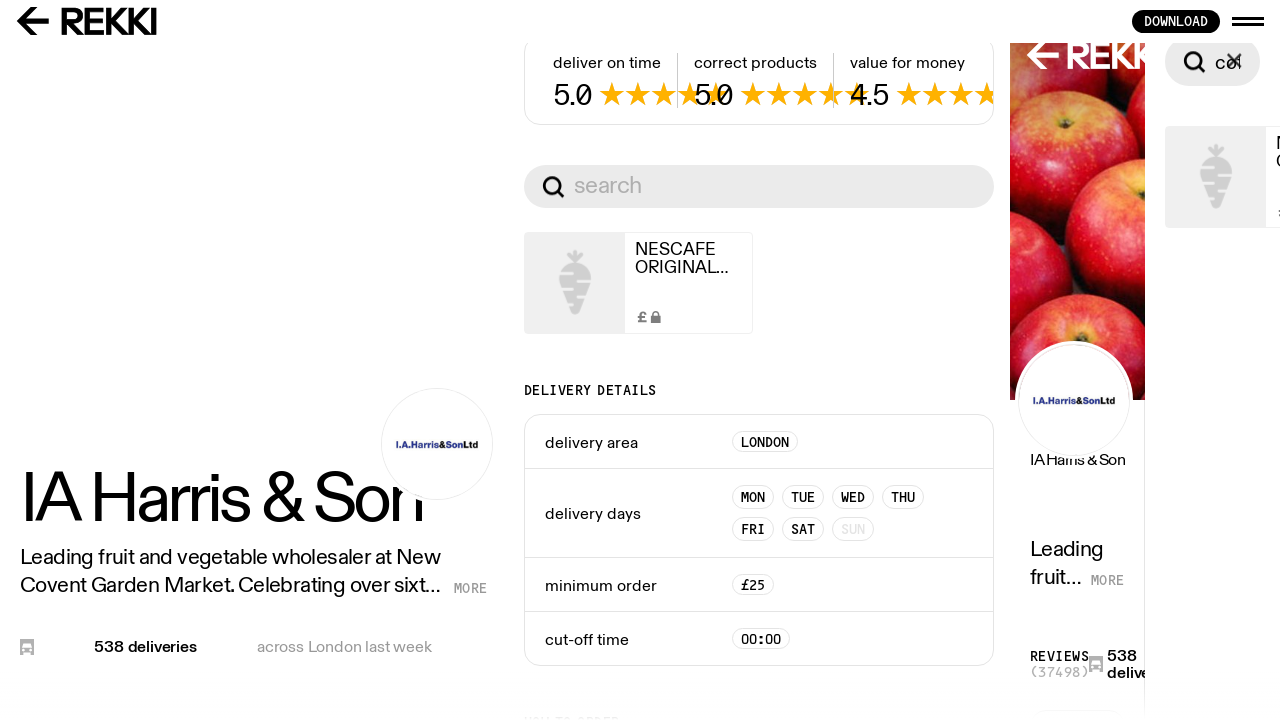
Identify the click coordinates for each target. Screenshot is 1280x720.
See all (579, 642)
